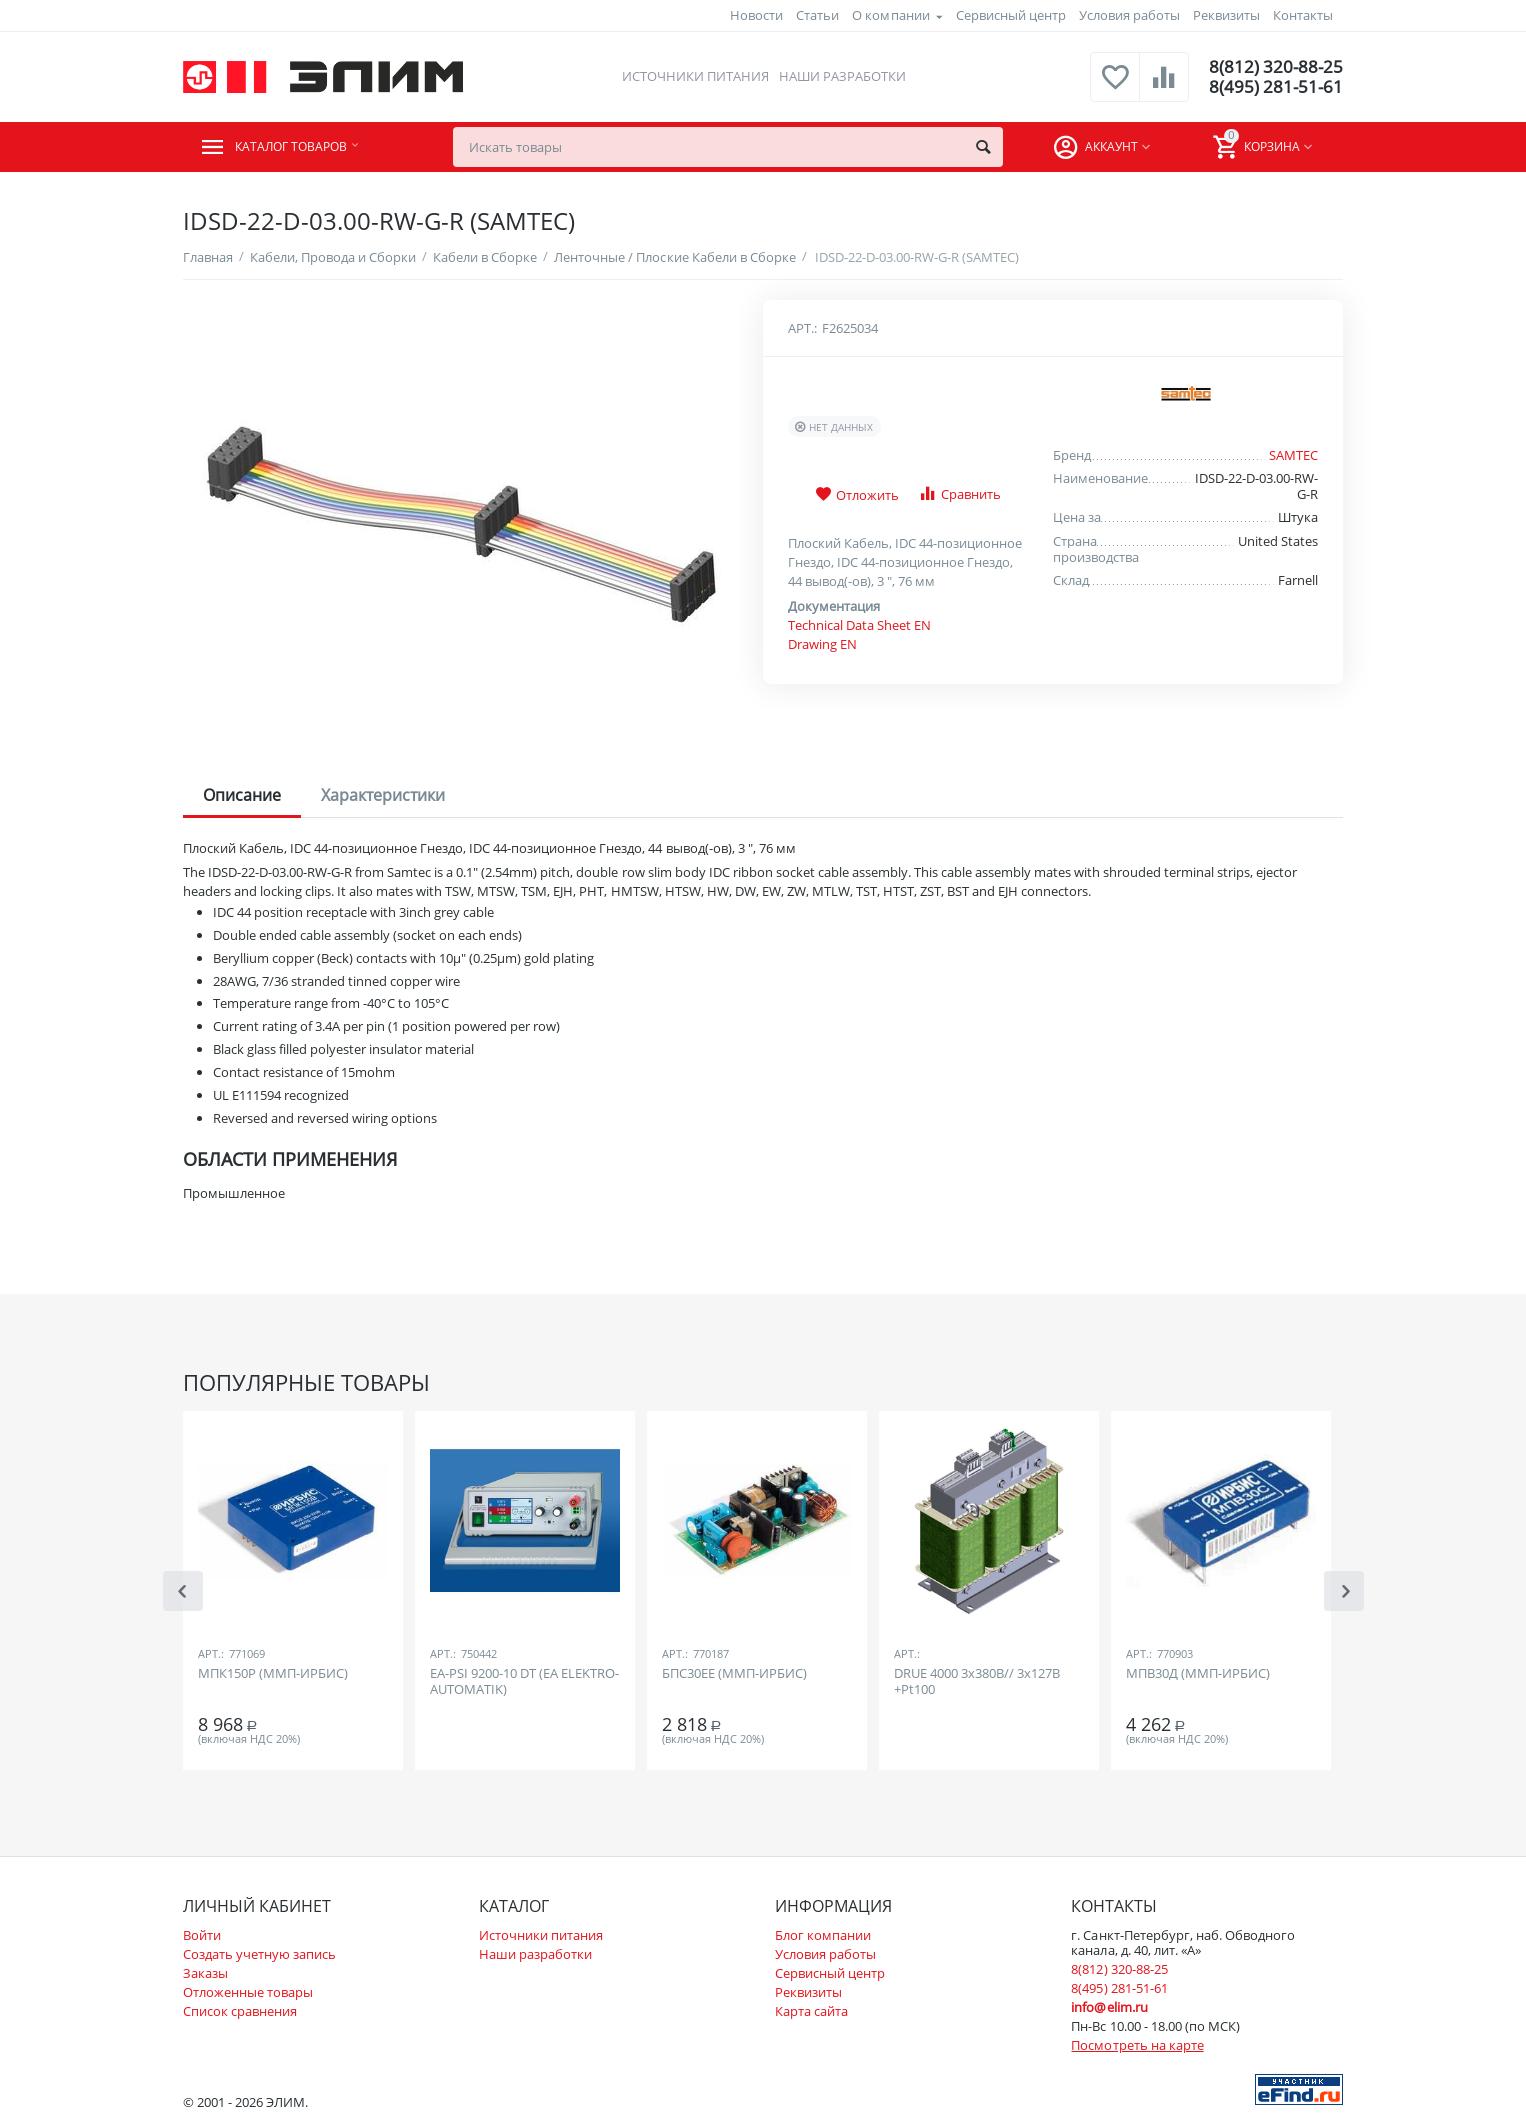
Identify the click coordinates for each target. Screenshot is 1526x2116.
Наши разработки (841, 76)
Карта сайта (811, 2011)
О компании (890, 15)
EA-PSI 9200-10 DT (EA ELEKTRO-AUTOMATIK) (524, 1682)
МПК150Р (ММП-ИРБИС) (273, 1674)
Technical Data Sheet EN (859, 625)
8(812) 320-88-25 (1274, 67)
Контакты (1303, 15)
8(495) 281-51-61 (1274, 87)
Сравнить (959, 493)
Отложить (857, 495)
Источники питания (693, 76)
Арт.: (802, 328)
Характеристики (383, 795)
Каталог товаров (304, 147)
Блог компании (823, 1935)
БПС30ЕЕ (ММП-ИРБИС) (734, 1674)
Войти (202, 1935)
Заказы (205, 1973)
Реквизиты (1226, 15)
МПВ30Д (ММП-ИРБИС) (1198, 1674)
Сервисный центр (1011, 15)
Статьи (817, 15)
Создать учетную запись (259, 1954)
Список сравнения (240, 2011)
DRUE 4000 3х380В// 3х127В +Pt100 (977, 1682)
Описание (242, 795)
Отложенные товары (248, 1992)
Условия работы (1129, 15)
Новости (756, 15)
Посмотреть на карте (1137, 2045)
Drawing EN (822, 644)
